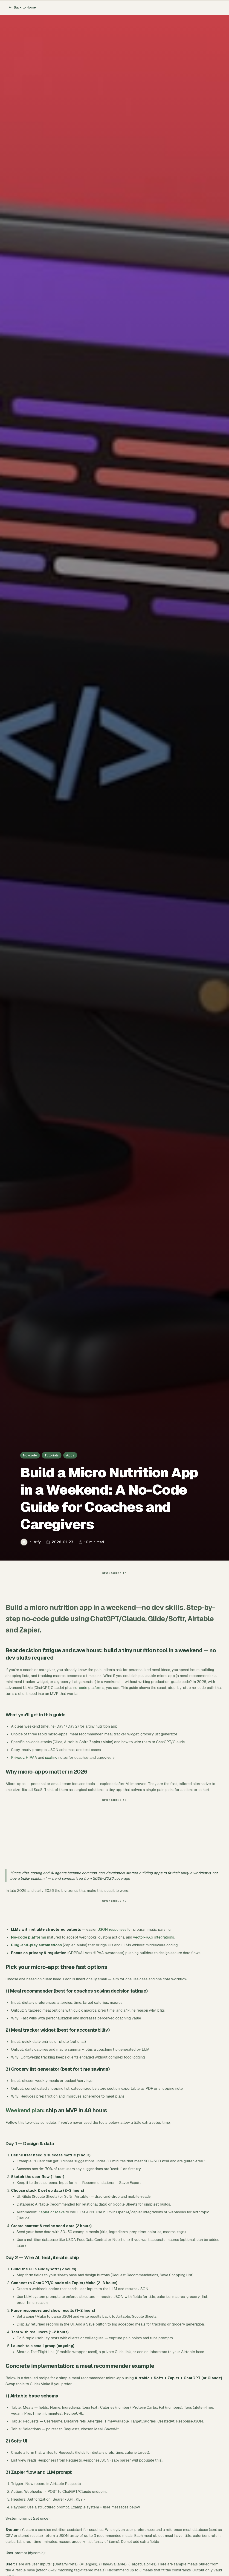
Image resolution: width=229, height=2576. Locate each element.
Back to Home (22, 7)
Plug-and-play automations (36, 1947)
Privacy (17, 1759)
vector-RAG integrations (153, 1939)
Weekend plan (24, 2112)
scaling (51, 1759)
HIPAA (31, 1759)
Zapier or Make (51, 2214)
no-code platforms (88, 1690)
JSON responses (112, 1931)
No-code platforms (28, 1939)
